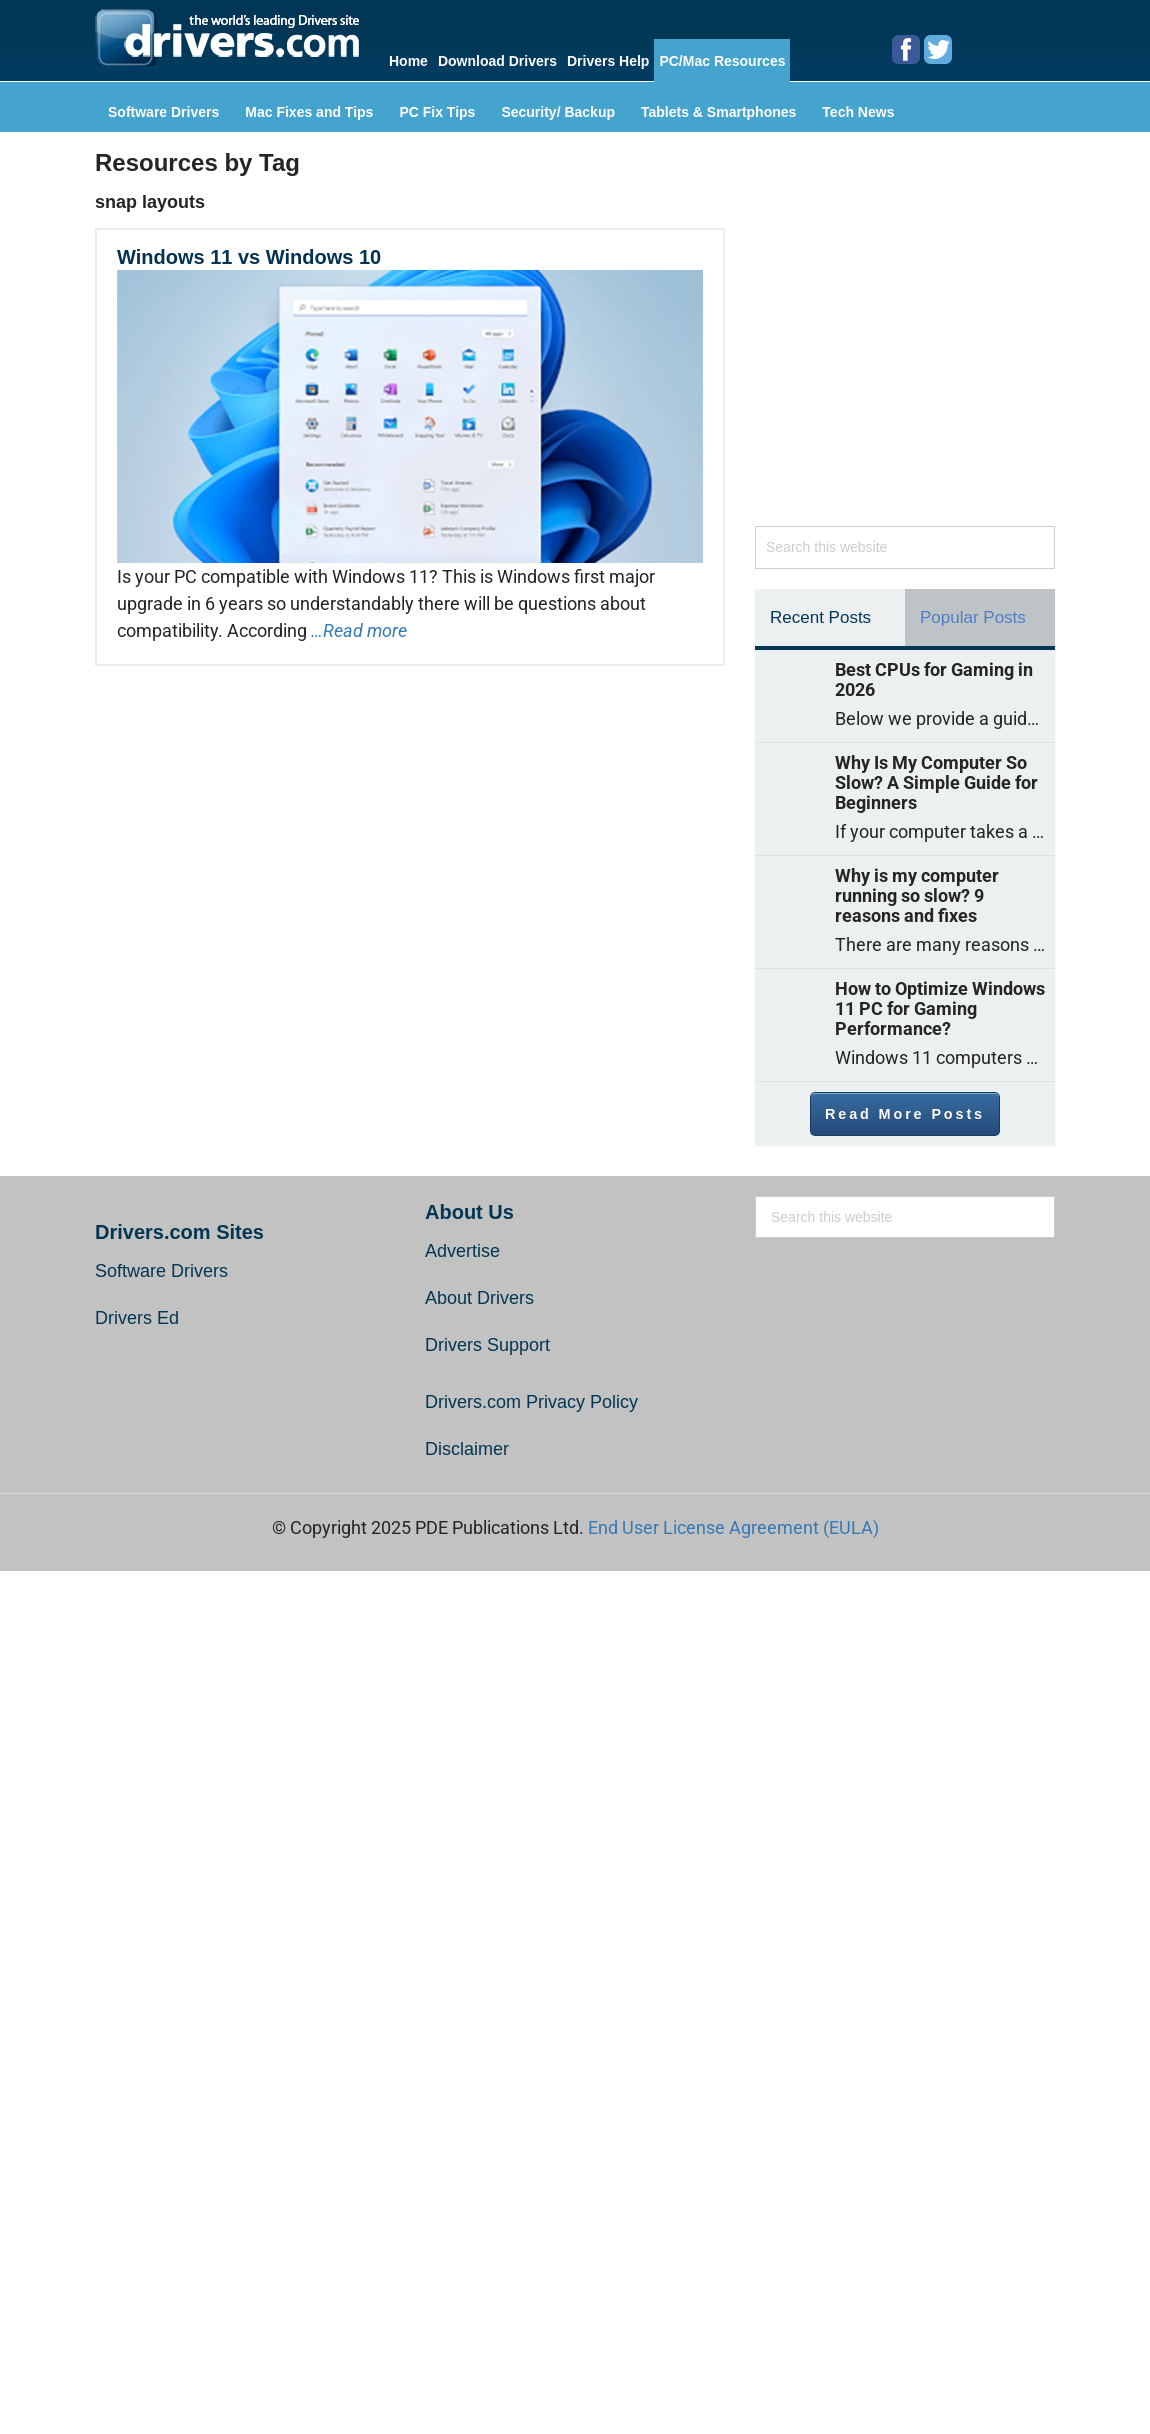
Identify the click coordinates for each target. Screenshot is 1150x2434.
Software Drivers (163, 112)
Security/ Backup (558, 112)
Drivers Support (487, 1345)
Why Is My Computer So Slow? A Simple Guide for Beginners (936, 783)
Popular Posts (973, 617)
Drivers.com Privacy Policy (531, 1402)
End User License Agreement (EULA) (733, 1527)
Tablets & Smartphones (718, 112)
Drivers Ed (137, 1318)
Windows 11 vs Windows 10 (249, 257)
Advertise (462, 1251)
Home (408, 61)
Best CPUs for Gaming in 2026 (934, 680)
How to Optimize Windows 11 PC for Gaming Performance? (940, 1009)
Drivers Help (608, 61)
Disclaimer (467, 1449)
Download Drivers (497, 61)
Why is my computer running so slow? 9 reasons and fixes (917, 896)
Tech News (858, 112)
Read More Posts (905, 1114)
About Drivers (479, 1298)
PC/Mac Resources (722, 61)
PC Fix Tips (437, 112)
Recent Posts (820, 617)
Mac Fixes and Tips (309, 112)
